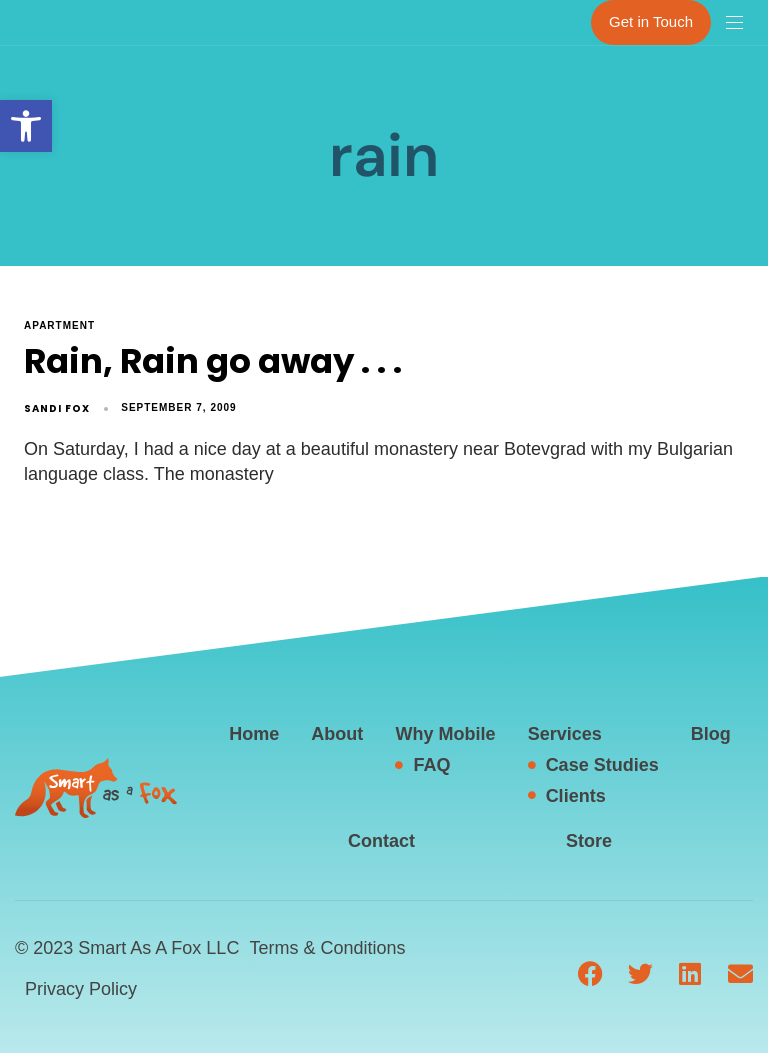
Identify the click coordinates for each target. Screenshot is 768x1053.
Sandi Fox (57, 408)
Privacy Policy (81, 989)
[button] (26, 126)
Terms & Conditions (327, 948)
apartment (59, 325)
